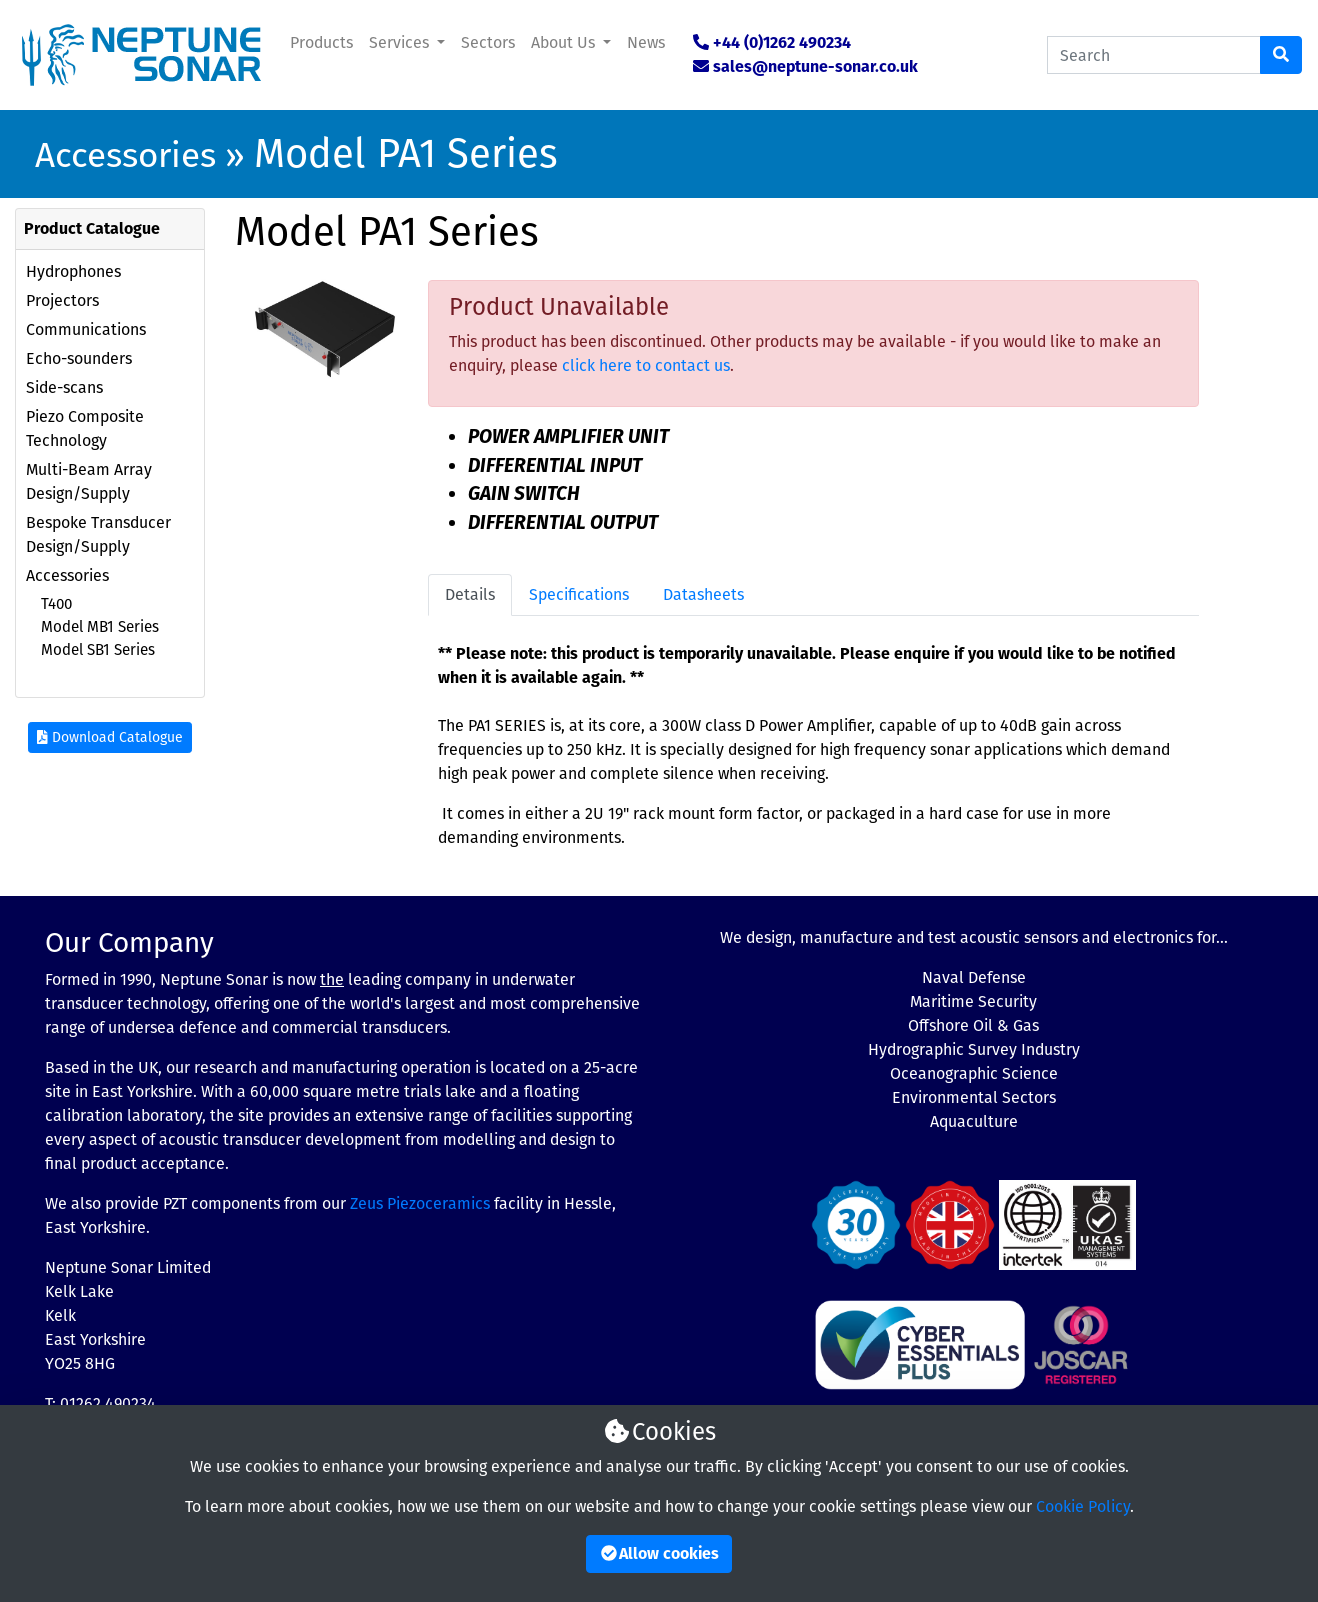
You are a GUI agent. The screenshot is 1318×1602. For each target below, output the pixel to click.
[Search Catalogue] (1154, 55)
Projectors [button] (62, 300)
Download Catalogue (110, 737)
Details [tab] (470, 594)
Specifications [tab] (579, 594)
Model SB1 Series (98, 650)
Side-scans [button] (64, 387)
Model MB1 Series (100, 627)
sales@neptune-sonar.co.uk (815, 66)
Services (401, 42)
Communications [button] (86, 329)
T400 (56, 604)
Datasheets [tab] (703, 594)
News (646, 42)
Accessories (125, 155)
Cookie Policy (1083, 1506)
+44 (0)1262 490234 (782, 42)
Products (321, 42)
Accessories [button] (67, 575)
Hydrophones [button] (73, 271)
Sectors (488, 42)
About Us (565, 42)
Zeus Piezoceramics (420, 1203)
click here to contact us (646, 365)
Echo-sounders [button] (79, 358)
